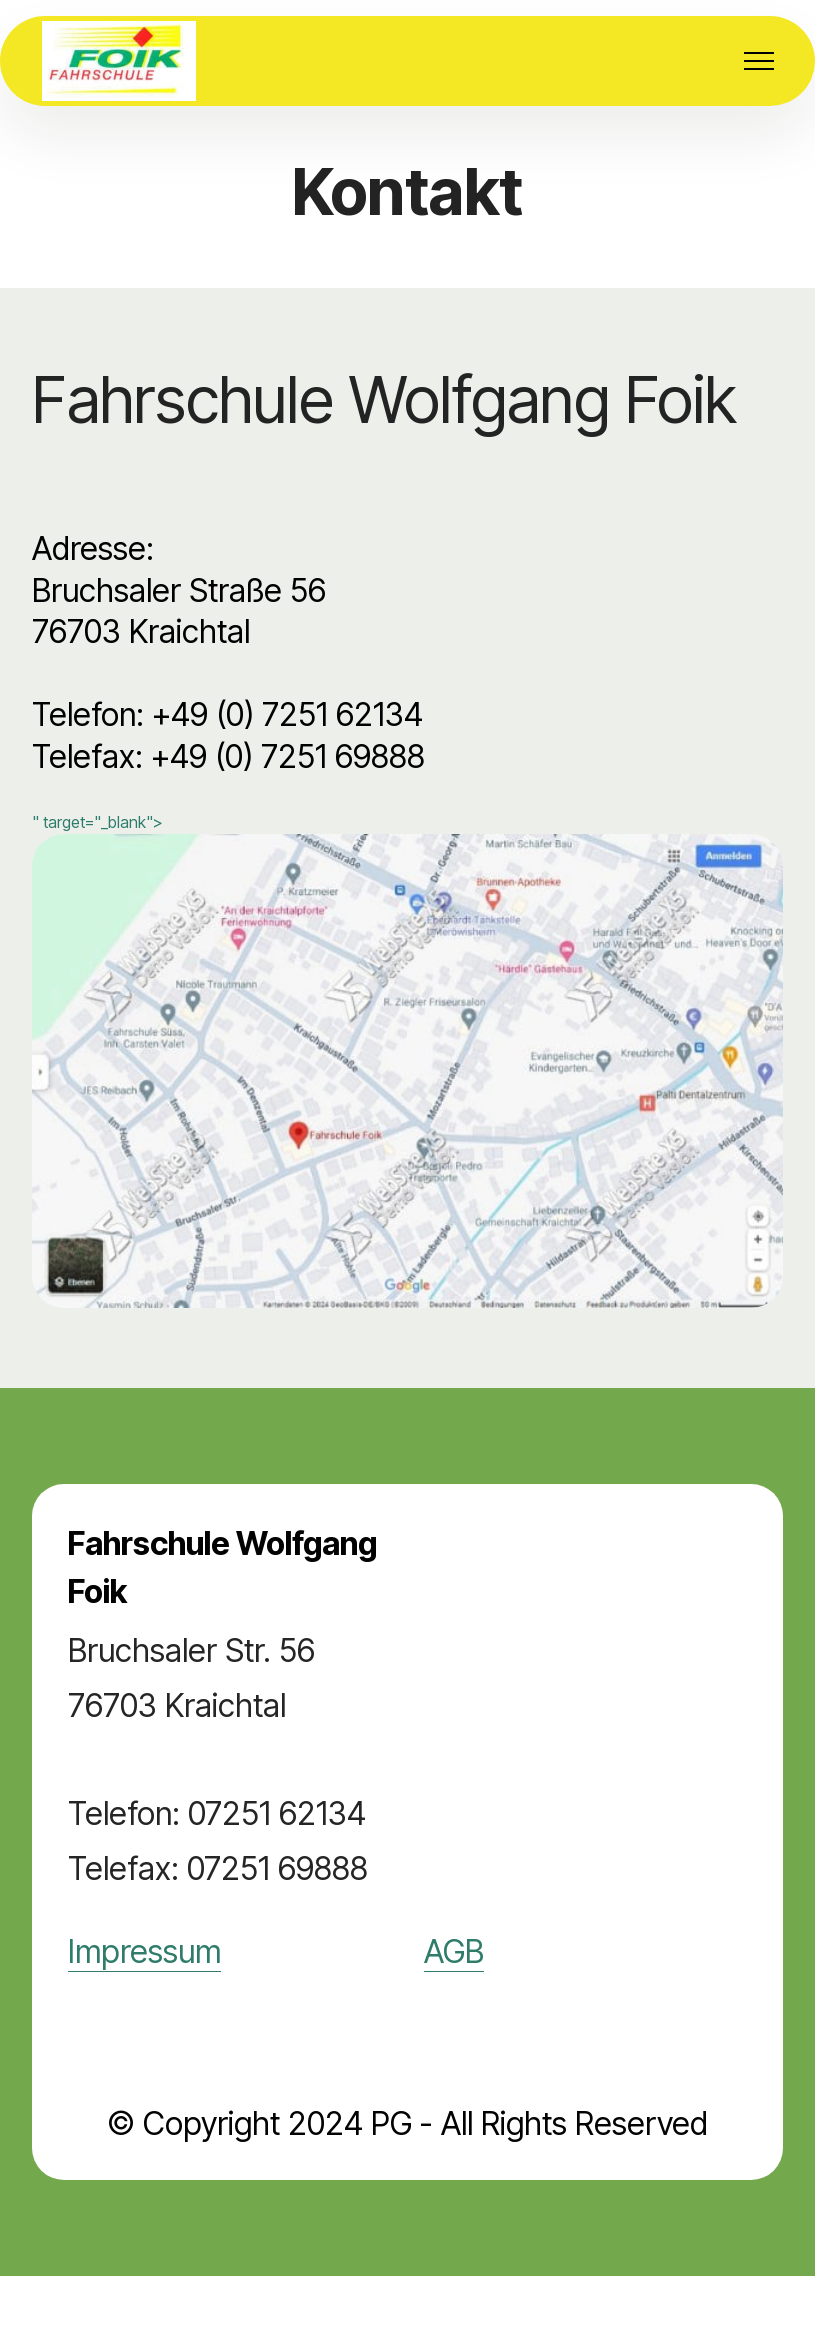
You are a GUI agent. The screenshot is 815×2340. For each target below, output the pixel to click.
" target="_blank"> (407, 1060)
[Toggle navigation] (759, 61)
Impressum (144, 1951)
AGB (454, 1951)
